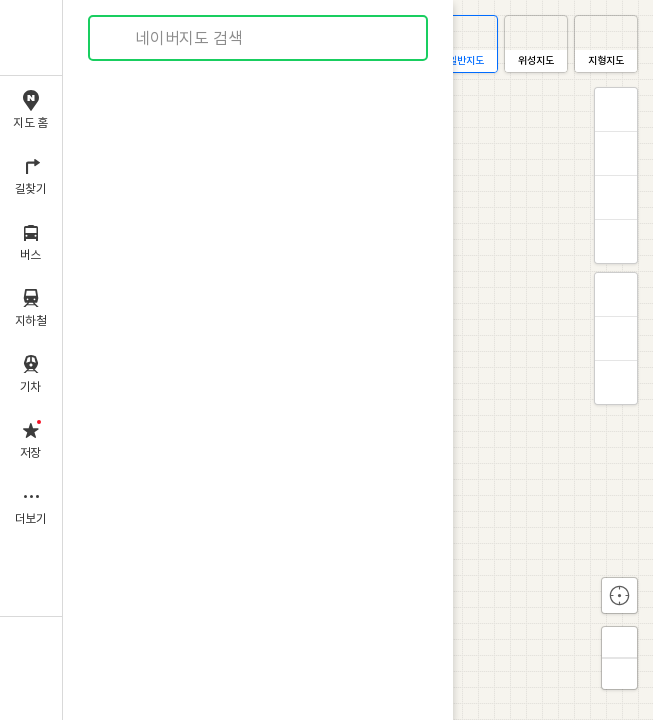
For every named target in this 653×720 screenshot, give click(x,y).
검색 (118, 38)
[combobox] (259, 38)
